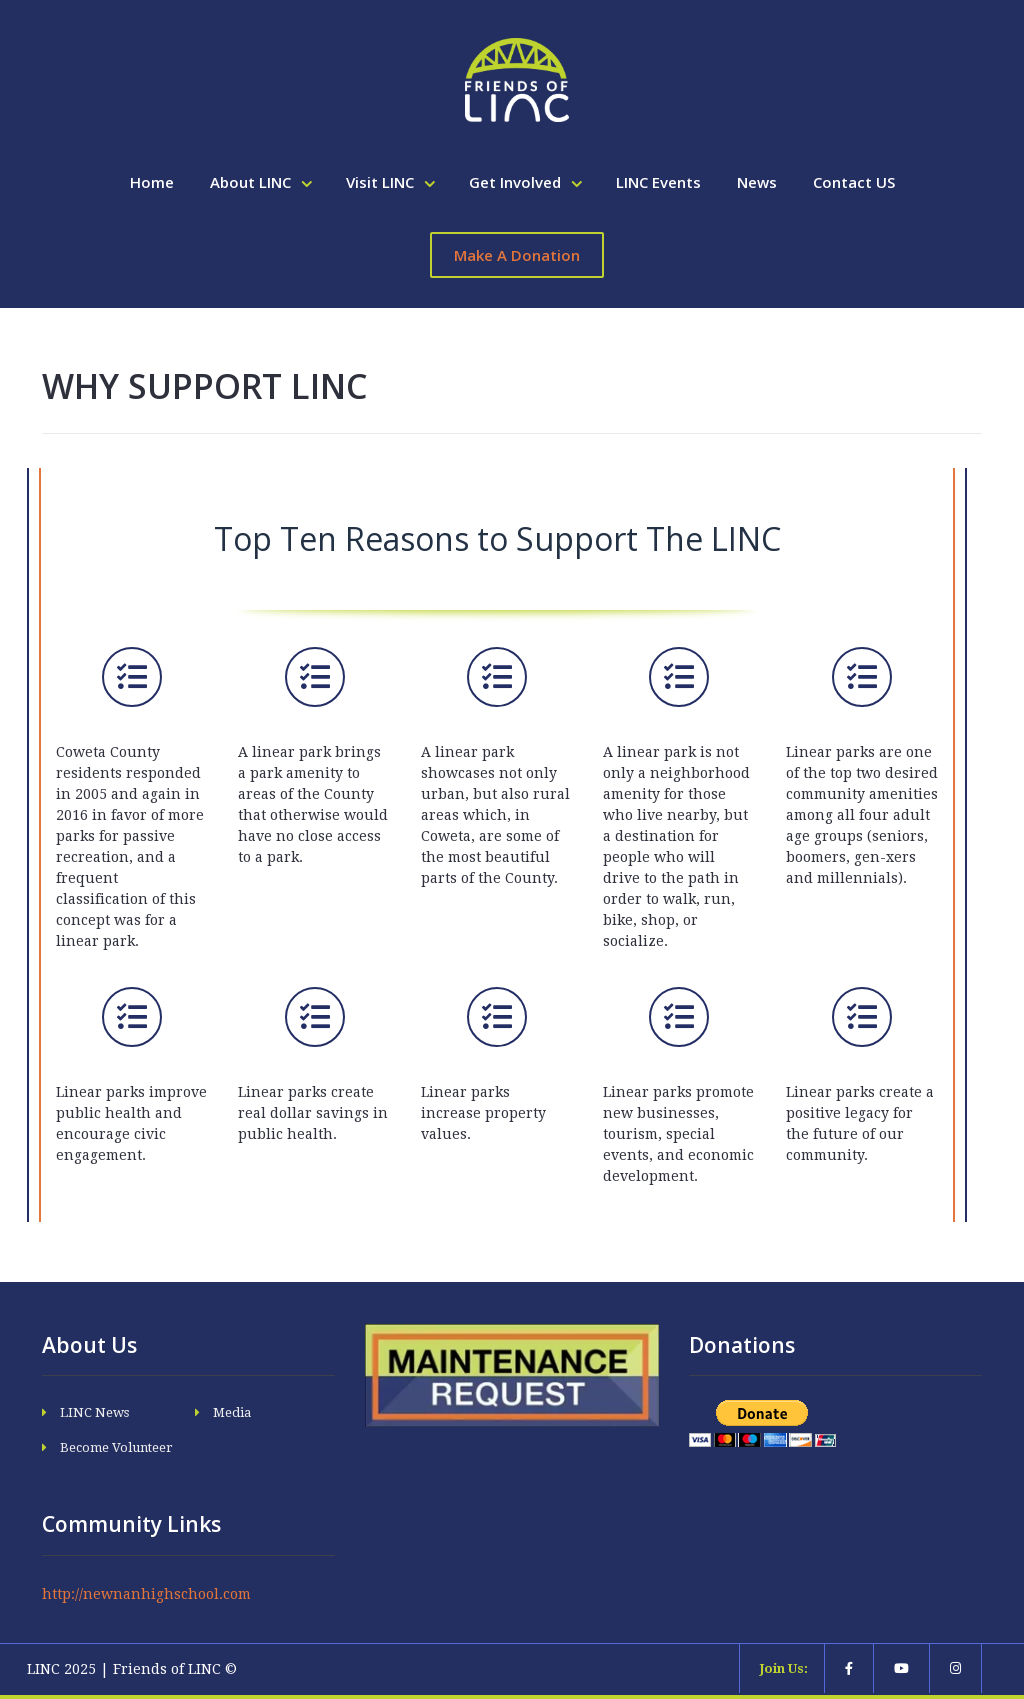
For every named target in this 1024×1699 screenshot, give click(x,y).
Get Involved (517, 182)
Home (152, 182)
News (757, 182)
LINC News (94, 1412)
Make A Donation (517, 255)
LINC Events (658, 182)
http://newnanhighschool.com (146, 1594)
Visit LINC (382, 182)
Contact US (854, 182)
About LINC (252, 182)
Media (232, 1412)
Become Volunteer (116, 1447)
